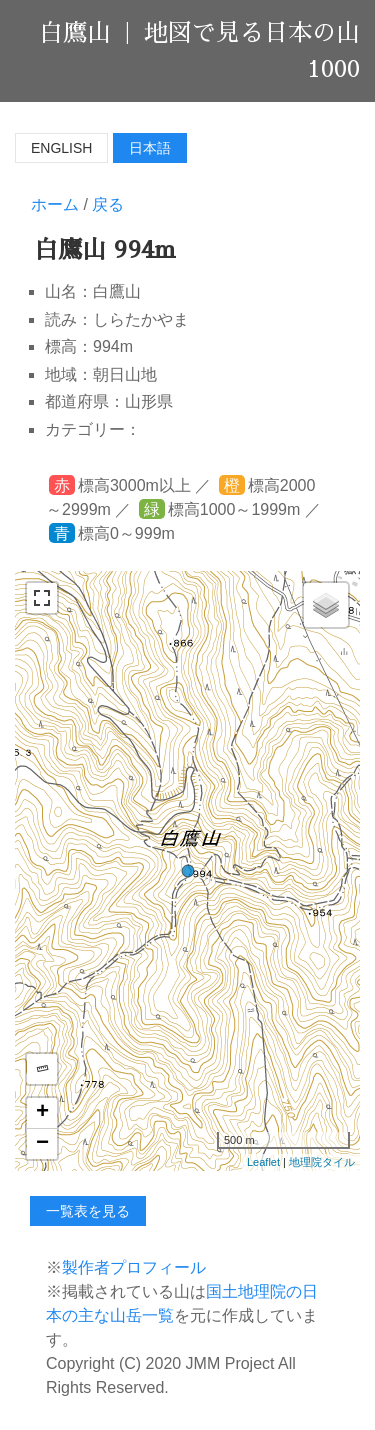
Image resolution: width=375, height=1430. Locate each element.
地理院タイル (322, 1162)
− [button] (42, 1144)
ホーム (55, 204)
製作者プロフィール (134, 1267)
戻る (108, 204)
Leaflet (263, 1162)
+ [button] (42, 1113)
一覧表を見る (88, 1211)
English (61, 148)
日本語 (150, 148)
